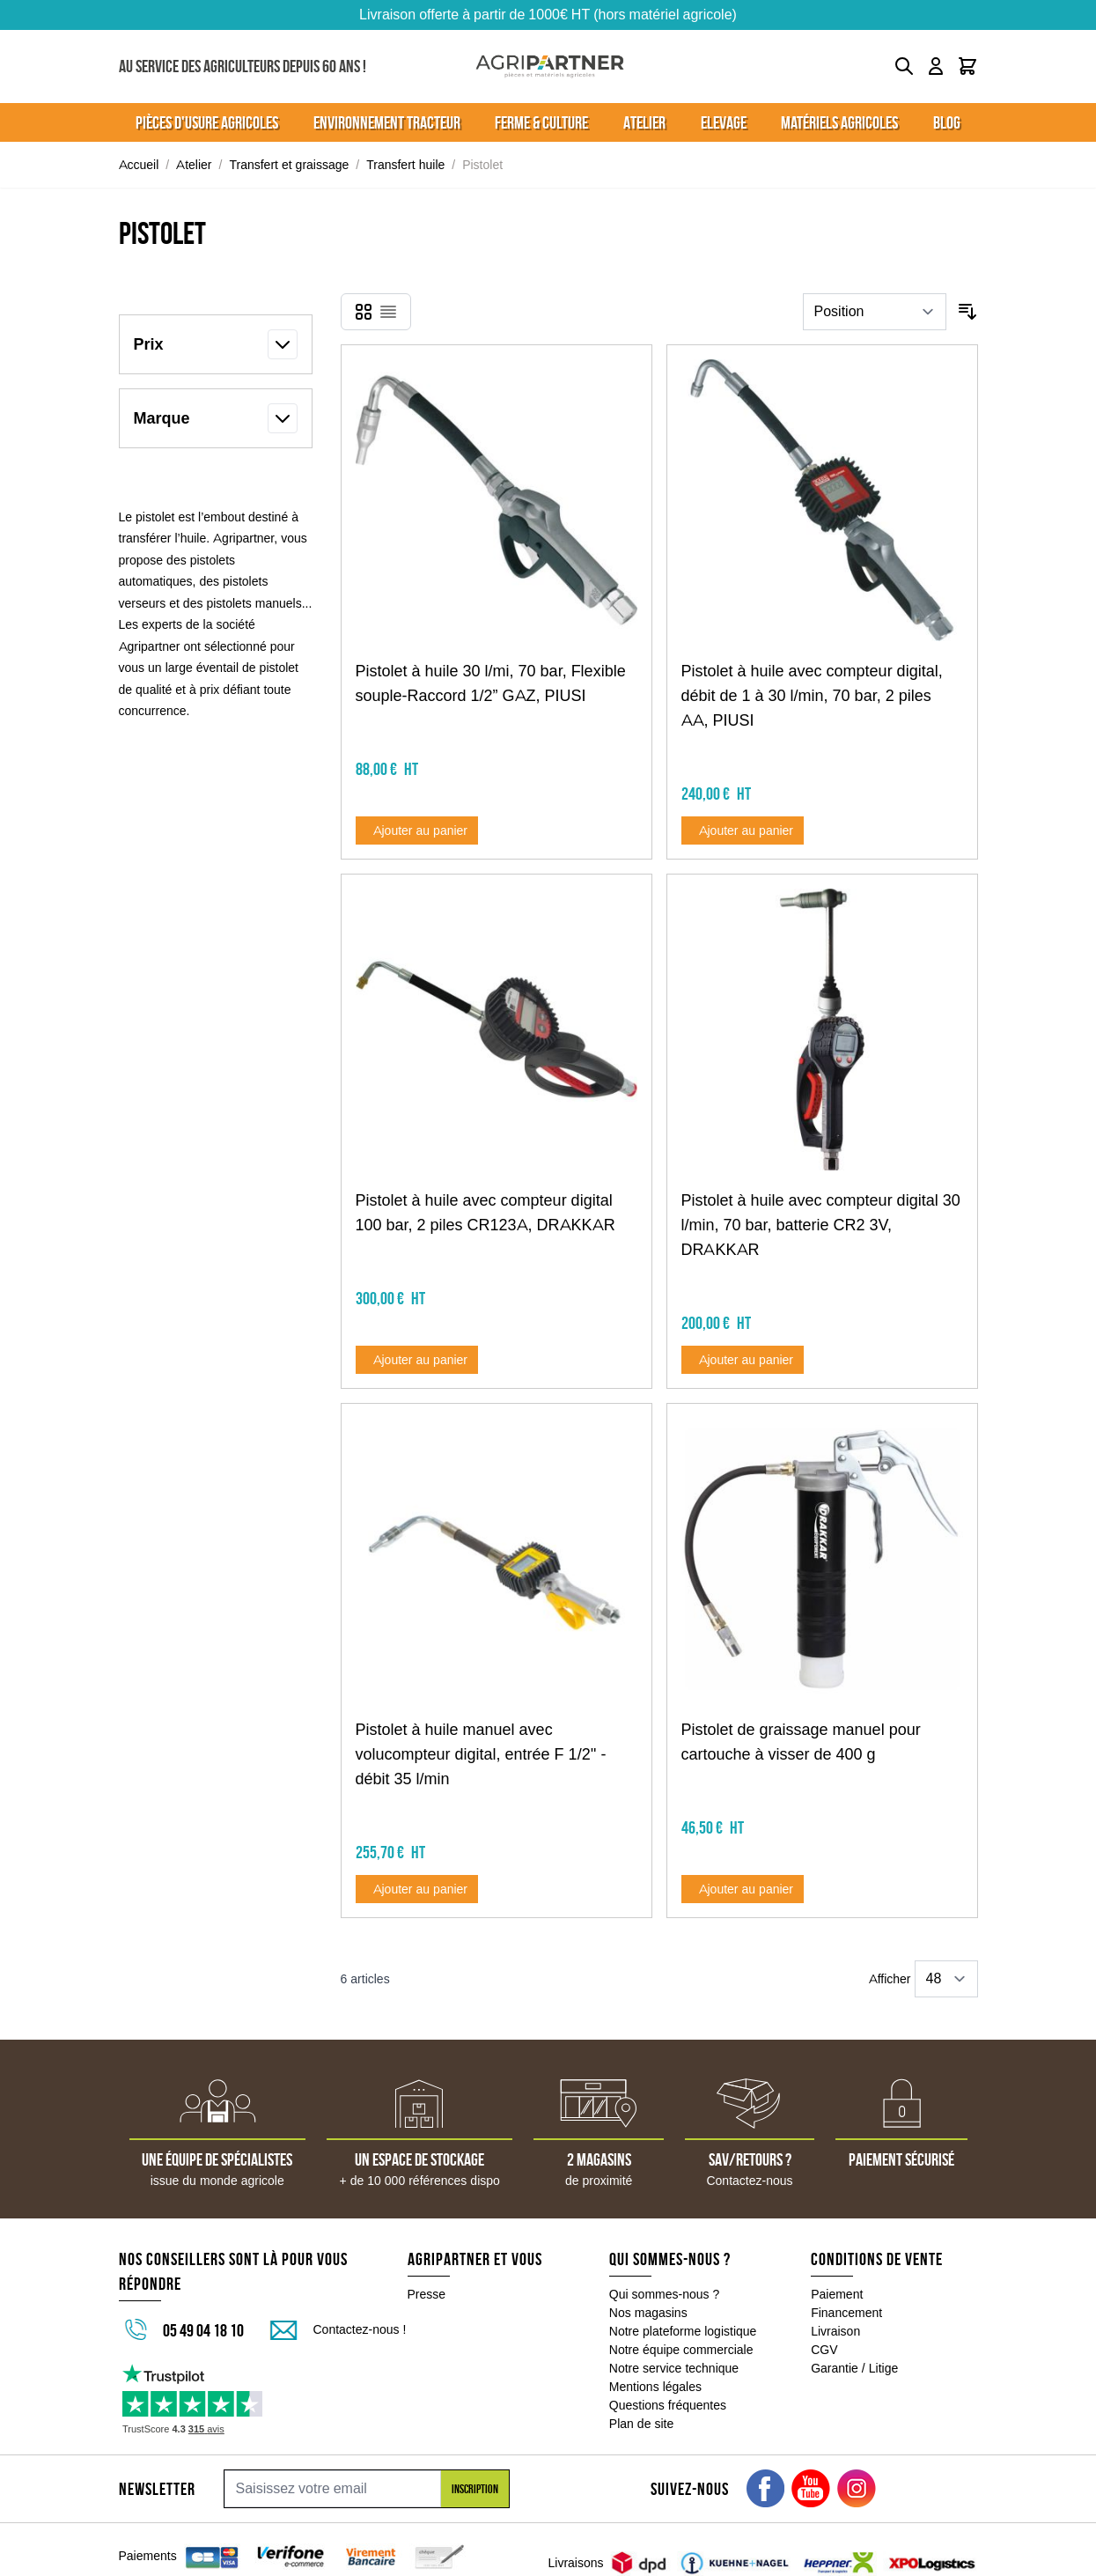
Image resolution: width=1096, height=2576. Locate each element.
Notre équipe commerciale (681, 2350)
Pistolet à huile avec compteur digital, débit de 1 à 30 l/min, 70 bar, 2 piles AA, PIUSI (812, 695)
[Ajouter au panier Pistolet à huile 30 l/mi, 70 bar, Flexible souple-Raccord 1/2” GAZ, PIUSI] (417, 830)
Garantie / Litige (854, 2368)
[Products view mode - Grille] (363, 311)
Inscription (475, 2489)
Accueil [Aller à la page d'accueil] (139, 165)
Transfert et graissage (289, 165)
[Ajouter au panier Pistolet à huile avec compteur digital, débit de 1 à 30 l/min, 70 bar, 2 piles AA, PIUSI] (743, 830)
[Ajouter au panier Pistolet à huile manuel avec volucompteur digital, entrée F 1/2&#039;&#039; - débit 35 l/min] (417, 1889)
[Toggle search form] (904, 66)
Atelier (193, 165)
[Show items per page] (946, 1978)
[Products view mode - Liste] (388, 311)
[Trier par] (874, 311)
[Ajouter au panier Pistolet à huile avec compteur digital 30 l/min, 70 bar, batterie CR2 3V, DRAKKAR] (743, 1360)
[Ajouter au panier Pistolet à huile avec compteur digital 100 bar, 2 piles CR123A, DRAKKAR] (417, 1360)
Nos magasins (648, 2313)
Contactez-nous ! (360, 2329)
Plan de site (641, 2424)
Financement (846, 2313)
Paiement (837, 2294)
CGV (824, 2350)
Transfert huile (405, 165)
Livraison (835, 2331)
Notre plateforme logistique (683, 2331)
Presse (427, 2294)
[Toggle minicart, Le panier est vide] (967, 66)
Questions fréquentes (667, 2405)
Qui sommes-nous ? (664, 2294)
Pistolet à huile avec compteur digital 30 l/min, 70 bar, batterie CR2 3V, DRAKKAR (820, 1225)
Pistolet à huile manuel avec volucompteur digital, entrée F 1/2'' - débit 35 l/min (481, 1754)
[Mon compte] (936, 66)
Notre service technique (674, 2368)
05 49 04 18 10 (203, 2330)
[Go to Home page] (550, 66)
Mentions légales (655, 2387)
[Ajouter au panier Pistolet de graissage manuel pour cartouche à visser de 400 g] (743, 1889)
